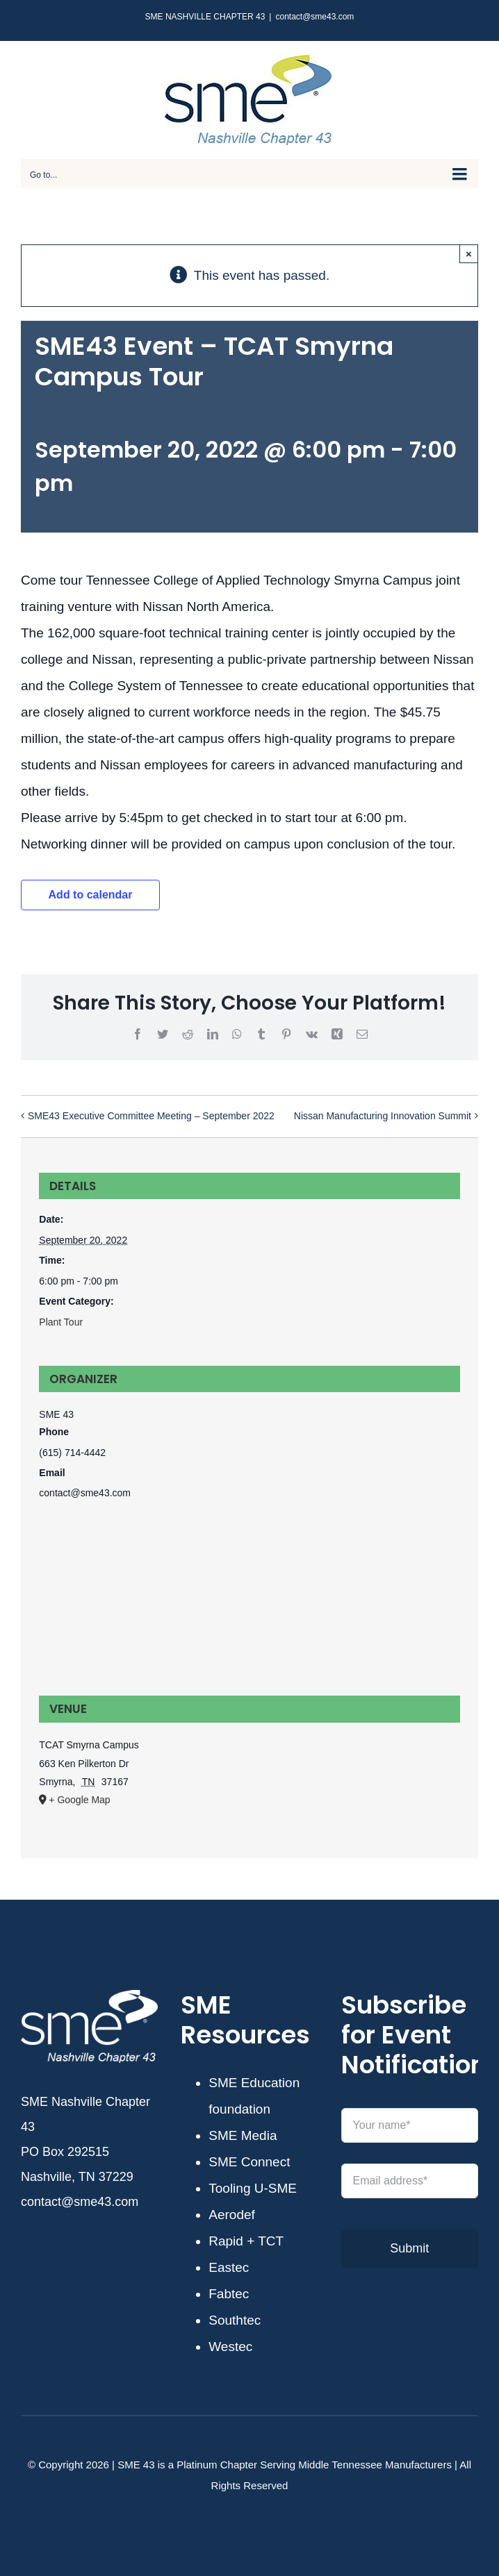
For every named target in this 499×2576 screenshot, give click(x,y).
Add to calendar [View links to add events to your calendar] (91, 895)
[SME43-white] (89, 1996)
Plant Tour (61, 1322)
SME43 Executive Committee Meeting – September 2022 (151, 1115)
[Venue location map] (249, 1605)
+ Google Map (79, 1799)
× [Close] (469, 254)
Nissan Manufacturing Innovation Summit (382, 1115)
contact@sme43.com (314, 17)
